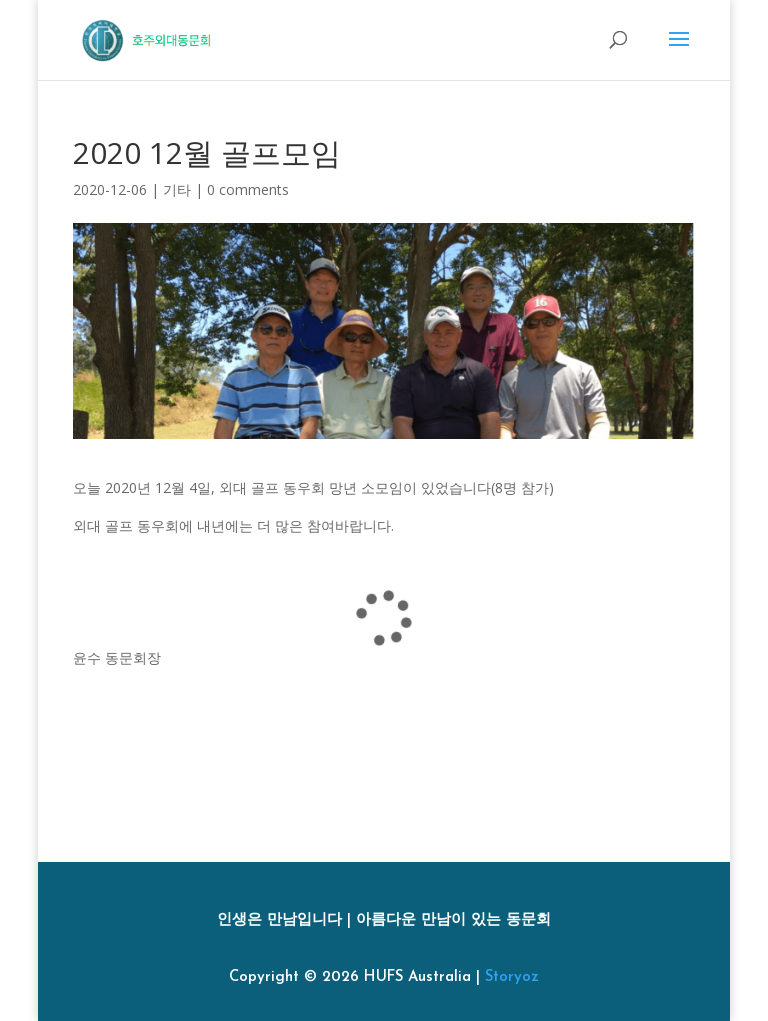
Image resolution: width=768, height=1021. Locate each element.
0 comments (248, 189)
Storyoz (512, 977)
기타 (177, 189)
